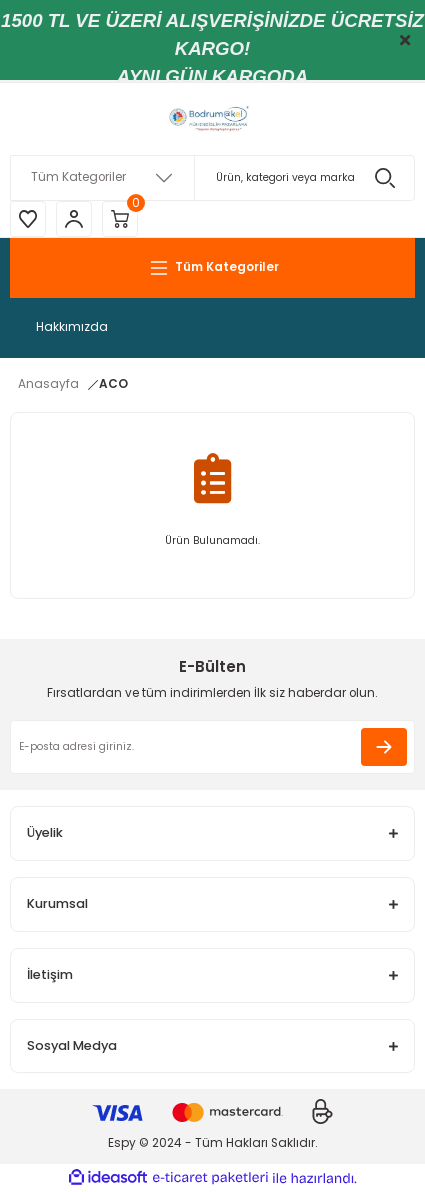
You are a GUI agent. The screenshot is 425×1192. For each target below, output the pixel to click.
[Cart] (120, 219)
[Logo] (213, 119)
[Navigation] (212, 268)
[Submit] (384, 747)
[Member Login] (74, 219)
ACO (113, 384)
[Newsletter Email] (212, 747)
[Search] (212, 178)
